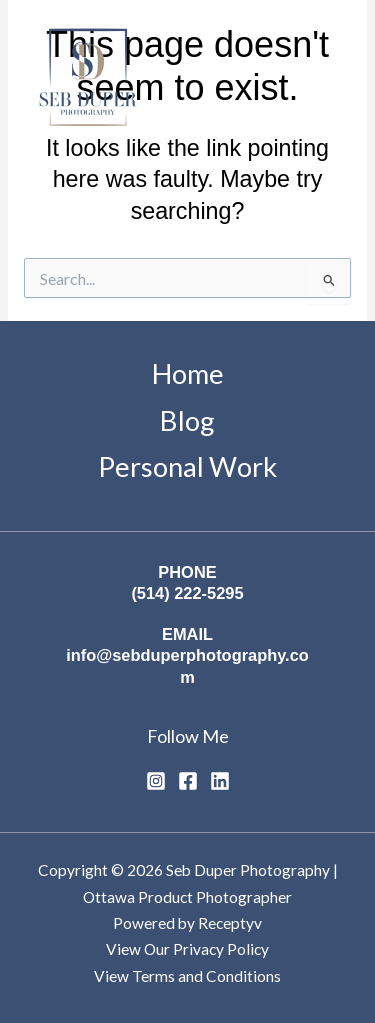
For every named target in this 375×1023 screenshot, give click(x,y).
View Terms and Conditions (187, 976)
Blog (187, 420)
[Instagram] (156, 781)
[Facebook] (188, 781)
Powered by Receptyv (187, 923)
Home (188, 373)
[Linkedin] (220, 781)
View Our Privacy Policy (187, 949)
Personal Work (187, 466)
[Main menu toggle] (328, 80)
